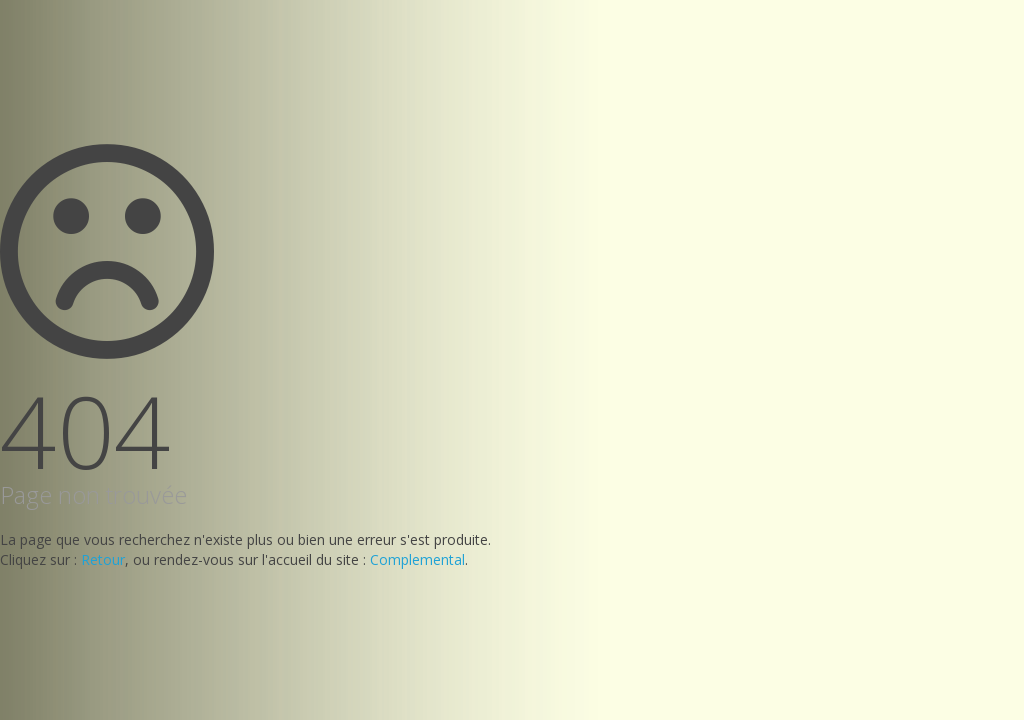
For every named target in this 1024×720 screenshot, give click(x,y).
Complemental (417, 559)
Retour (103, 559)
